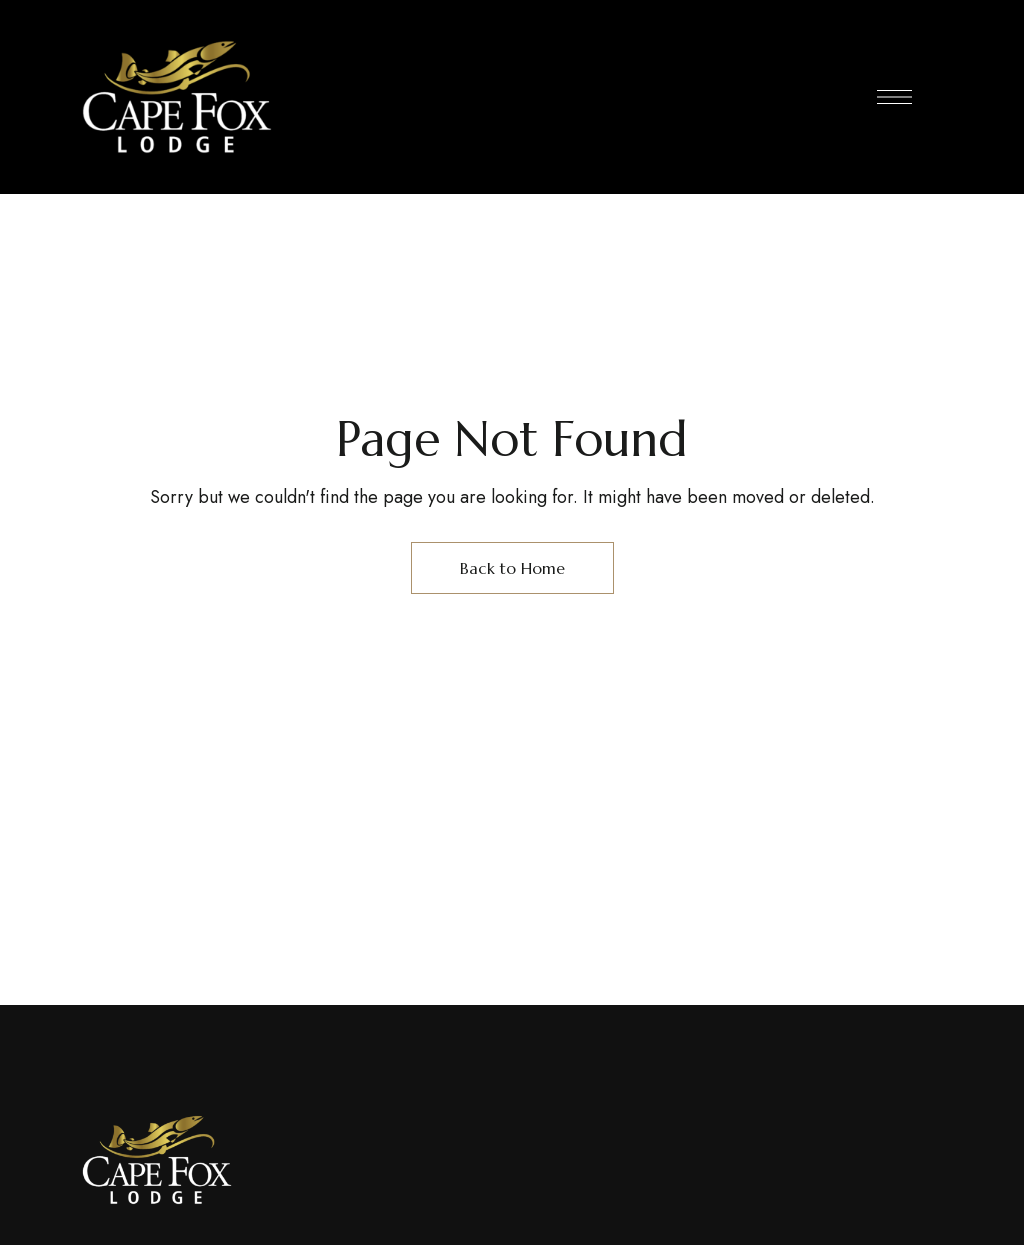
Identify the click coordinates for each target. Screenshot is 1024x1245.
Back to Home (512, 568)
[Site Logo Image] (177, 97)
